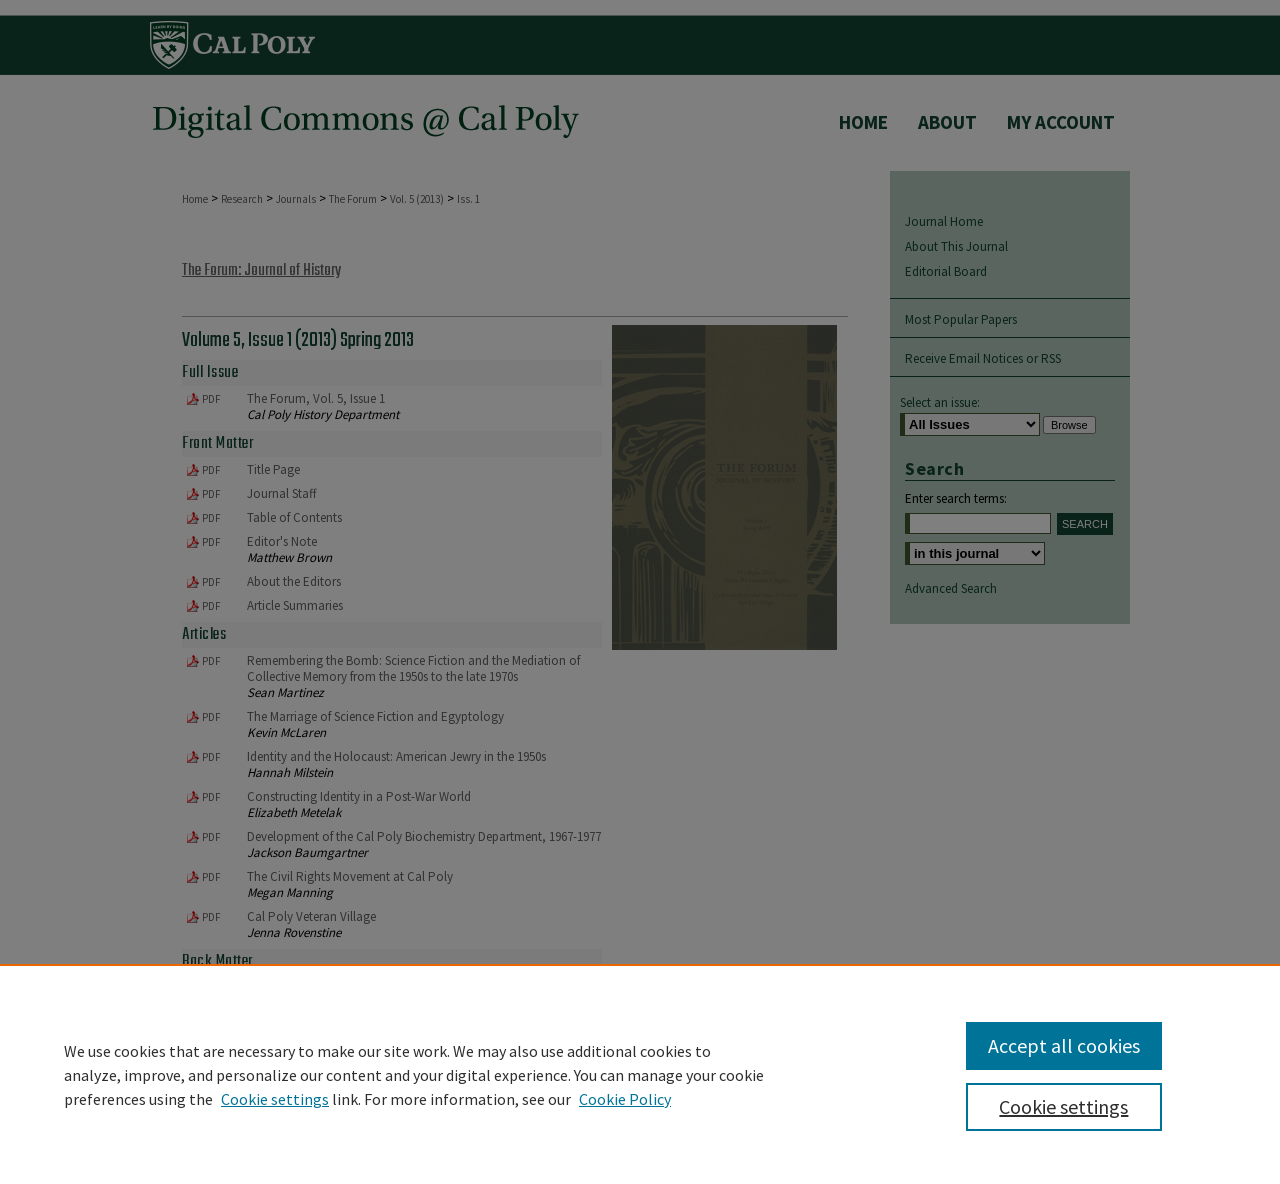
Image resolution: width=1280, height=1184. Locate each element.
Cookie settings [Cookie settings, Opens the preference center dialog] (1063, 1106)
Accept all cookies (1064, 1045)
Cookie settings (275, 1099)
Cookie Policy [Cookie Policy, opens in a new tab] (625, 1099)
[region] (640, 1074)
